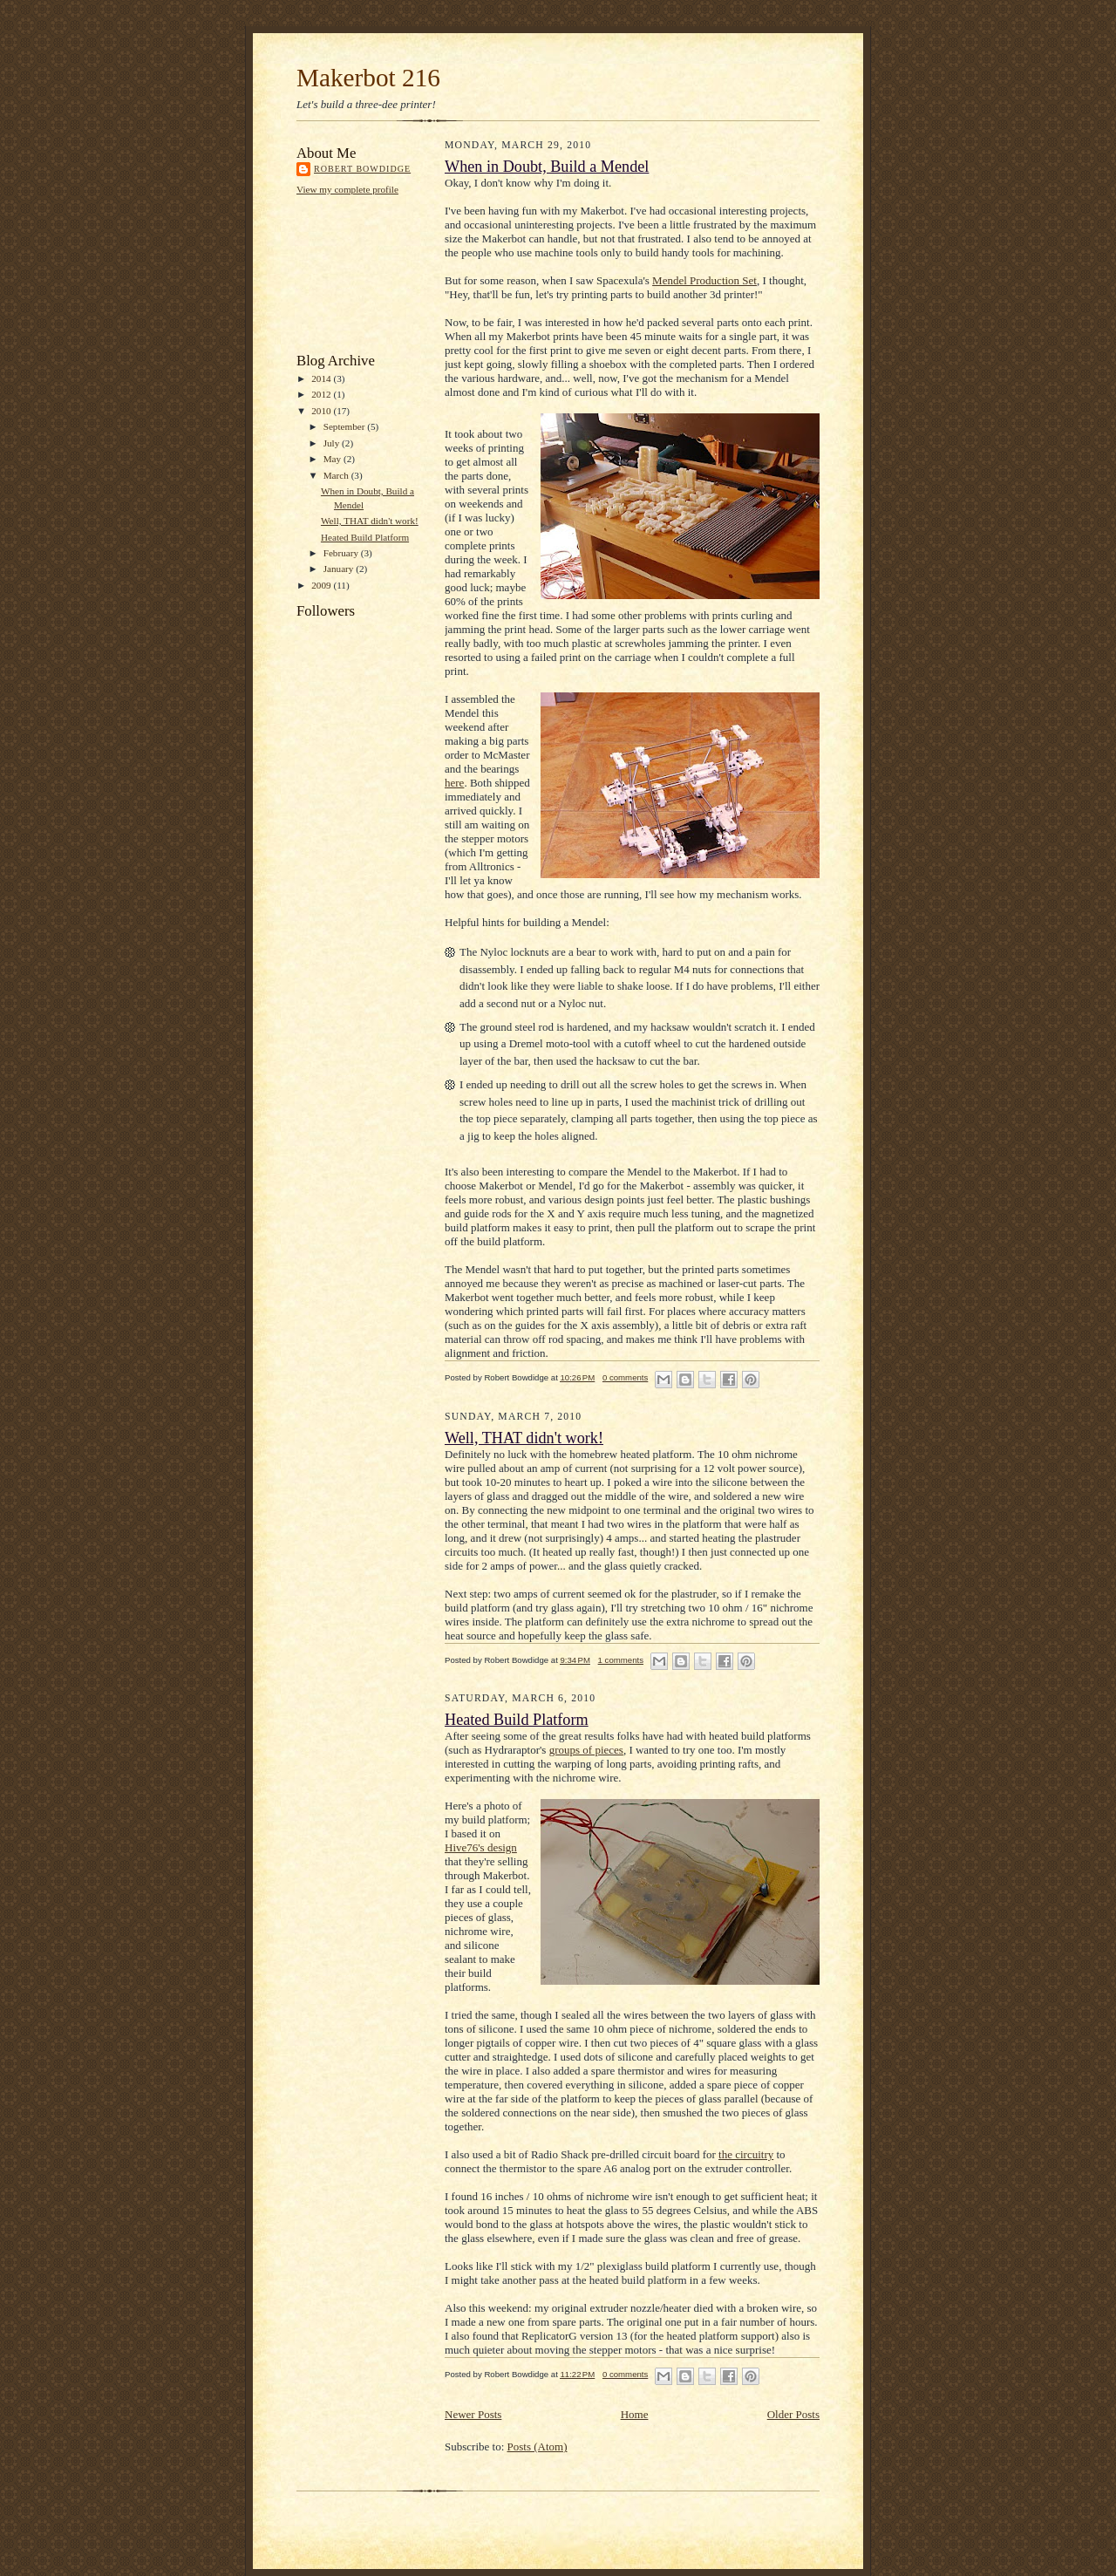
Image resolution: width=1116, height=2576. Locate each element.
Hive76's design (481, 1847)
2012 (322, 394)
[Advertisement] (374, 273)
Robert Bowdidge (362, 169)
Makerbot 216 (368, 78)
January (340, 568)
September (345, 426)
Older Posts (793, 2414)
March (337, 475)
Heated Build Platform (365, 537)
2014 (322, 378)
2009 (322, 585)
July (332, 443)
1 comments (620, 1660)
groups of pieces (586, 1749)
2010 (322, 410)
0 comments (625, 1377)
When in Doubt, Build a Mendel (547, 166)
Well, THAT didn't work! (369, 520)
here (454, 782)
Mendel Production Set (704, 280)
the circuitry (745, 2154)
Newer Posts (473, 2414)
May (333, 458)
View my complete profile (347, 189)
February (342, 553)
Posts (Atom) (537, 2446)
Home (635, 2414)
